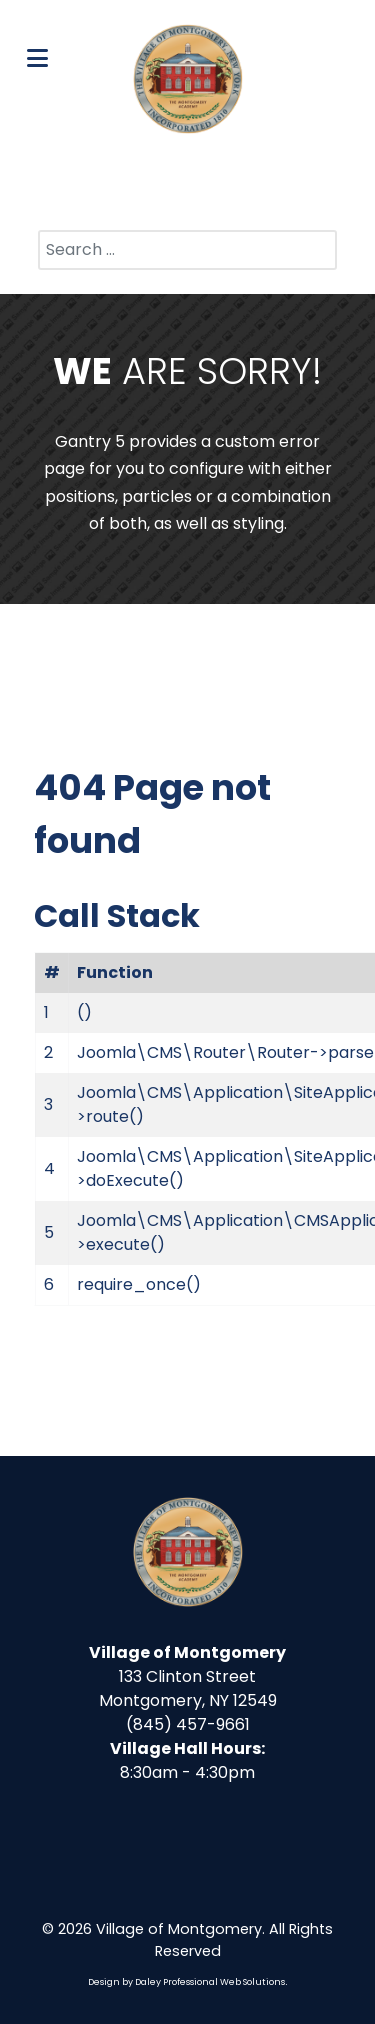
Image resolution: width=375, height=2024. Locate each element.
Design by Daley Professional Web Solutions (186, 1982)
